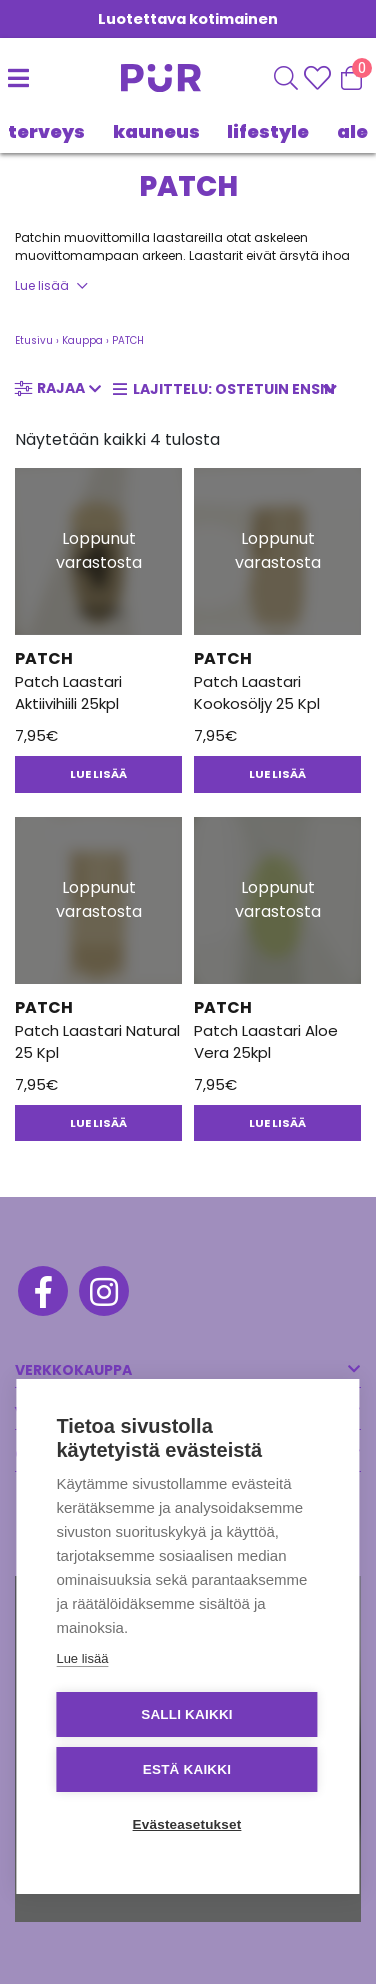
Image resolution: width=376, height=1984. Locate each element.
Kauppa (82, 340)
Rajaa (61, 388)
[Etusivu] (141, 78)
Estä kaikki (187, 1769)
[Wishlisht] (319, 78)
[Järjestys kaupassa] (231, 389)
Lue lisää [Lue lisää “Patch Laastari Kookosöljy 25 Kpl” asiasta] (277, 774)
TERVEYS (46, 131)
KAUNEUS (156, 131)
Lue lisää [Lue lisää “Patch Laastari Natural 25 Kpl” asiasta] (98, 1123)
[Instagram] (102, 1294)
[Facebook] (41, 1294)
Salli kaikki (187, 1714)
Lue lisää (42, 285)
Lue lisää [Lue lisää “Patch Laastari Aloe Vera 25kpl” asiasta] (277, 1123)
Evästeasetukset (187, 1824)
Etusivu (34, 340)
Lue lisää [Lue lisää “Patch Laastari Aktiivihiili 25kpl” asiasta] (98, 774)
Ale (352, 131)
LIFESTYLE (268, 131)
